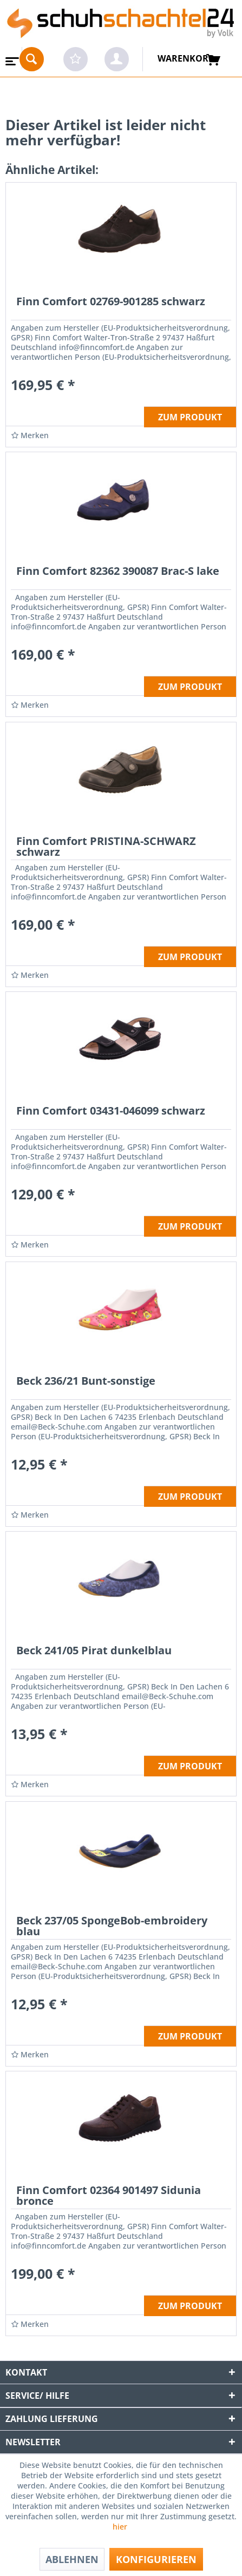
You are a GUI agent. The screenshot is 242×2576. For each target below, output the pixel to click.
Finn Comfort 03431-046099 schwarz (110, 1111)
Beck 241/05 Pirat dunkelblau (94, 1651)
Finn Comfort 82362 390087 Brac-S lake (117, 572)
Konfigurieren (156, 2559)
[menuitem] (11, 58)
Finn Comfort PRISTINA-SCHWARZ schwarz (106, 847)
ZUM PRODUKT (190, 417)
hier (121, 2526)
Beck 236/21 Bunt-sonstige (85, 1382)
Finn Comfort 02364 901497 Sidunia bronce (108, 2196)
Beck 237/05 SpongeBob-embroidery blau (111, 1926)
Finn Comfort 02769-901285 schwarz (110, 302)
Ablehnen (72, 2559)
